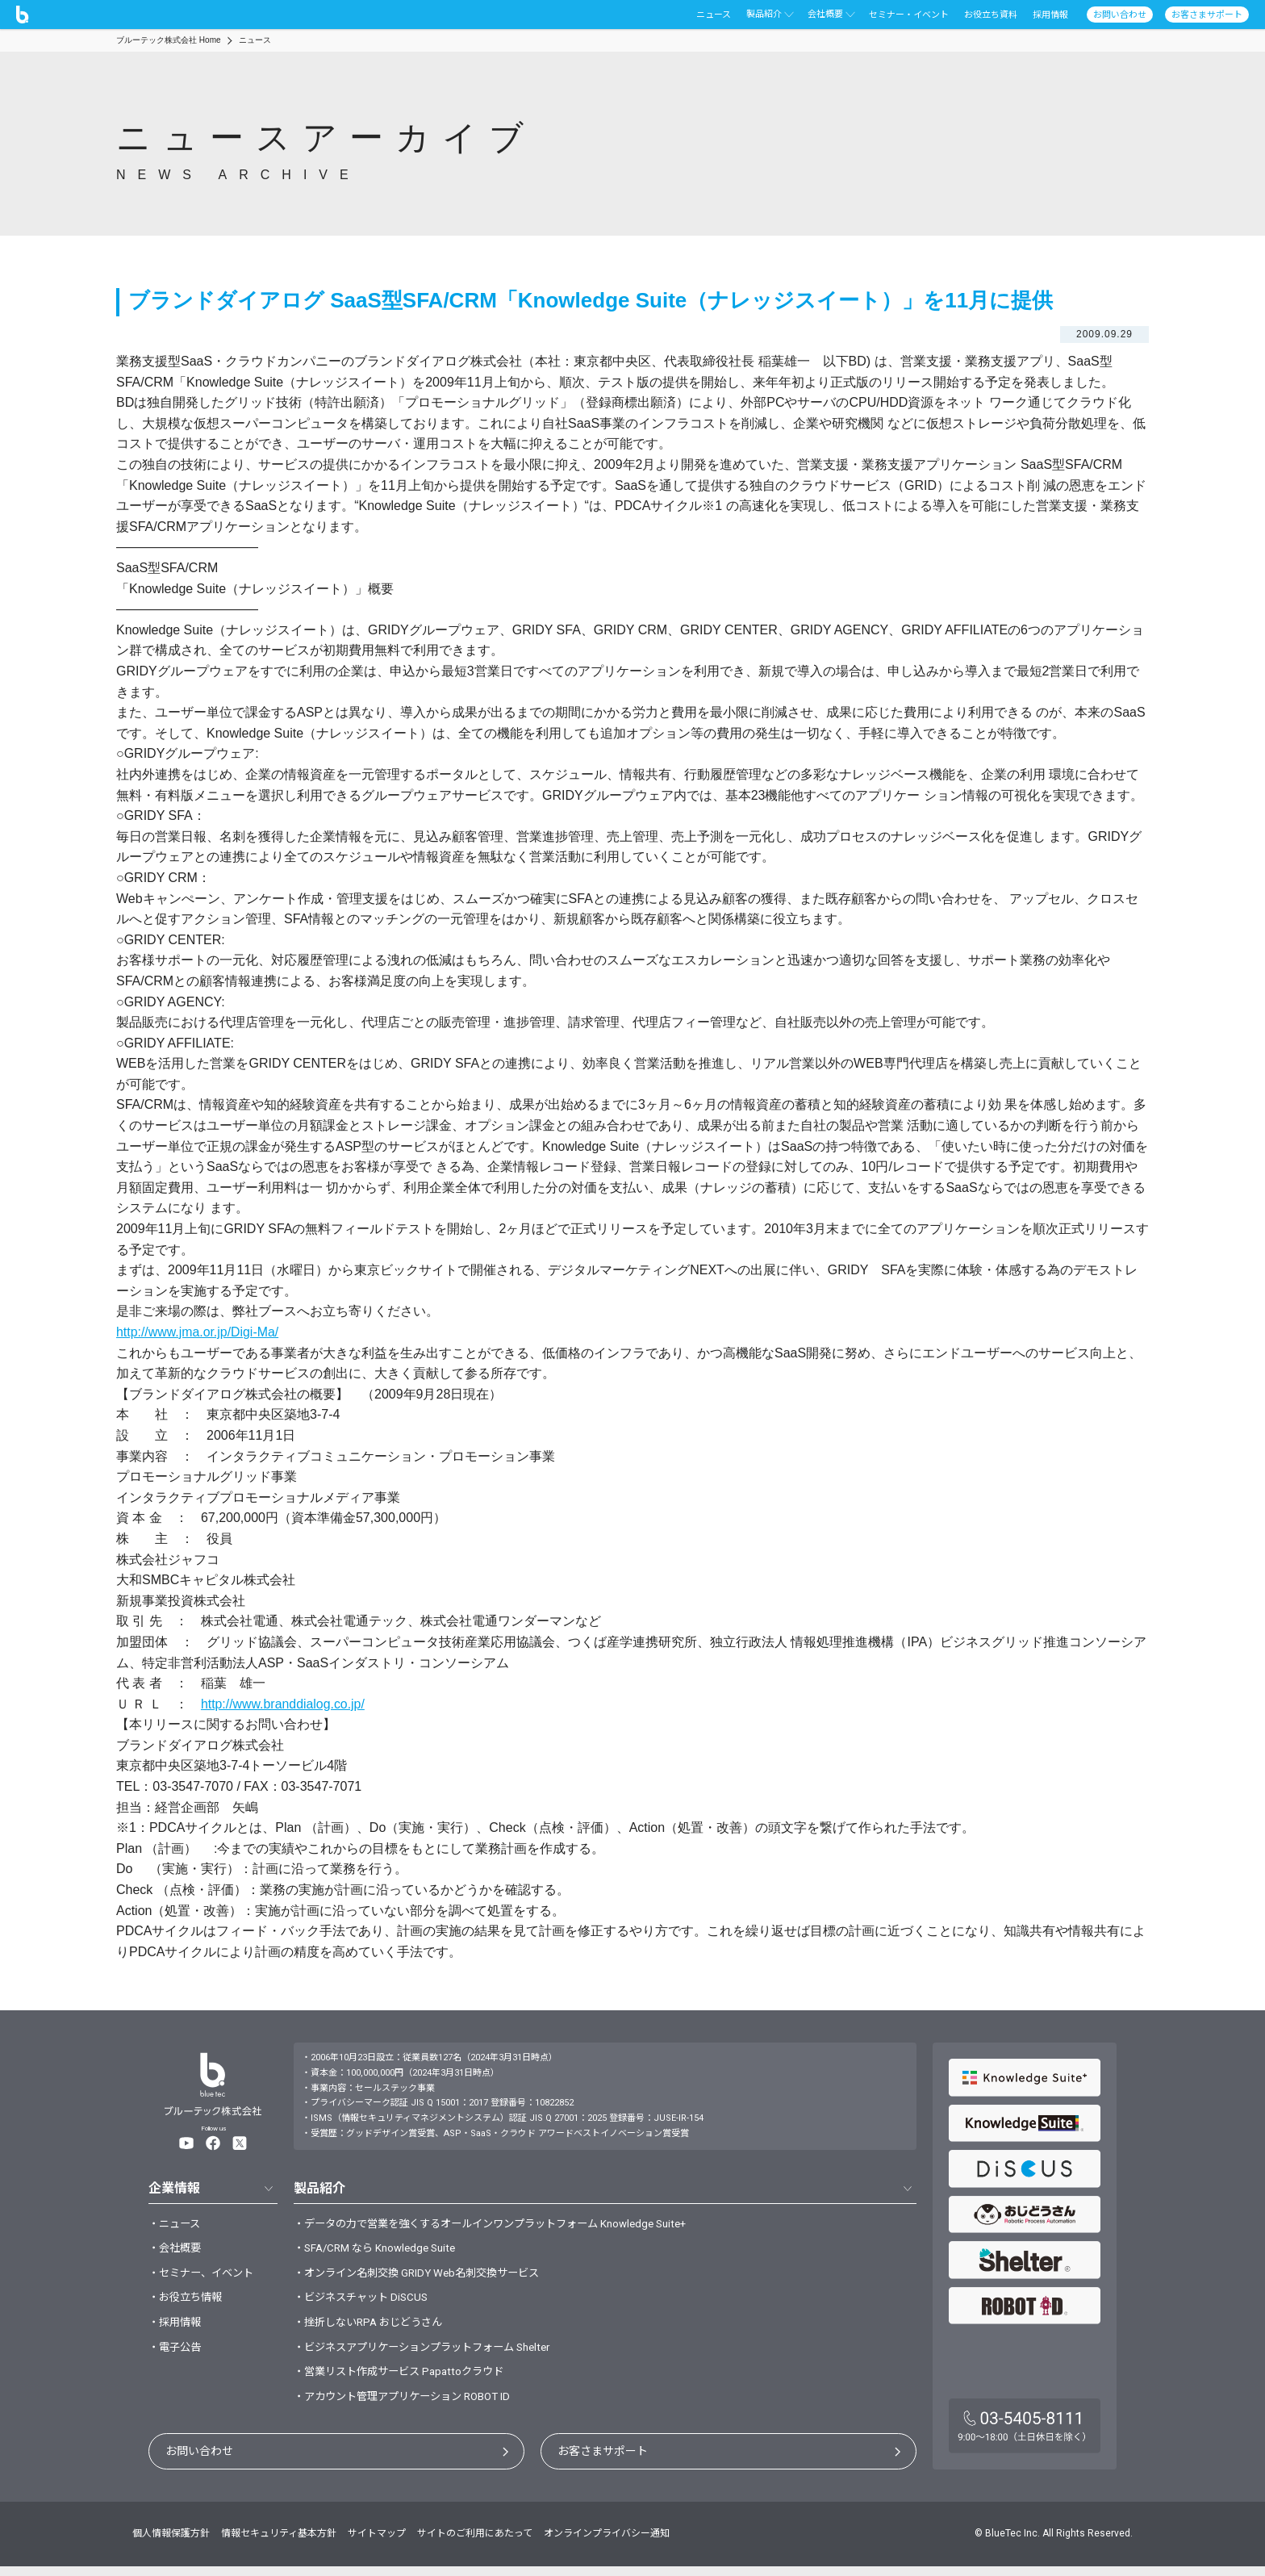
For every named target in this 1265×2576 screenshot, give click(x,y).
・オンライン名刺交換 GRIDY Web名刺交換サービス (425, 2276)
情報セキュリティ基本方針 (278, 2543)
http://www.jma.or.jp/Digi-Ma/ (198, 1332)
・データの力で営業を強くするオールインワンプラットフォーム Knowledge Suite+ (505, 2224)
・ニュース (176, 2224)
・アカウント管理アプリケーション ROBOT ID (410, 2406)
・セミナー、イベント (204, 2276)
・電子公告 (176, 2354)
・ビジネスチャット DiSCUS (365, 2302)
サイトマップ (377, 2543)
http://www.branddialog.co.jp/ (283, 1704)
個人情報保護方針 (171, 2543)
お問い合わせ (199, 2461)
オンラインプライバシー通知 (607, 2543)
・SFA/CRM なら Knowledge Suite (380, 2250)
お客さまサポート (602, 2461)
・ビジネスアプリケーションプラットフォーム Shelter (432, 2354)
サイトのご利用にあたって (474, 2543)
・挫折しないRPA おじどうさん (373, 2328)
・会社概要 (176, 2250)
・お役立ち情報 (188, 2302)
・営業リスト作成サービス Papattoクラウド (406, 2380)
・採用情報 (176, 2328)
